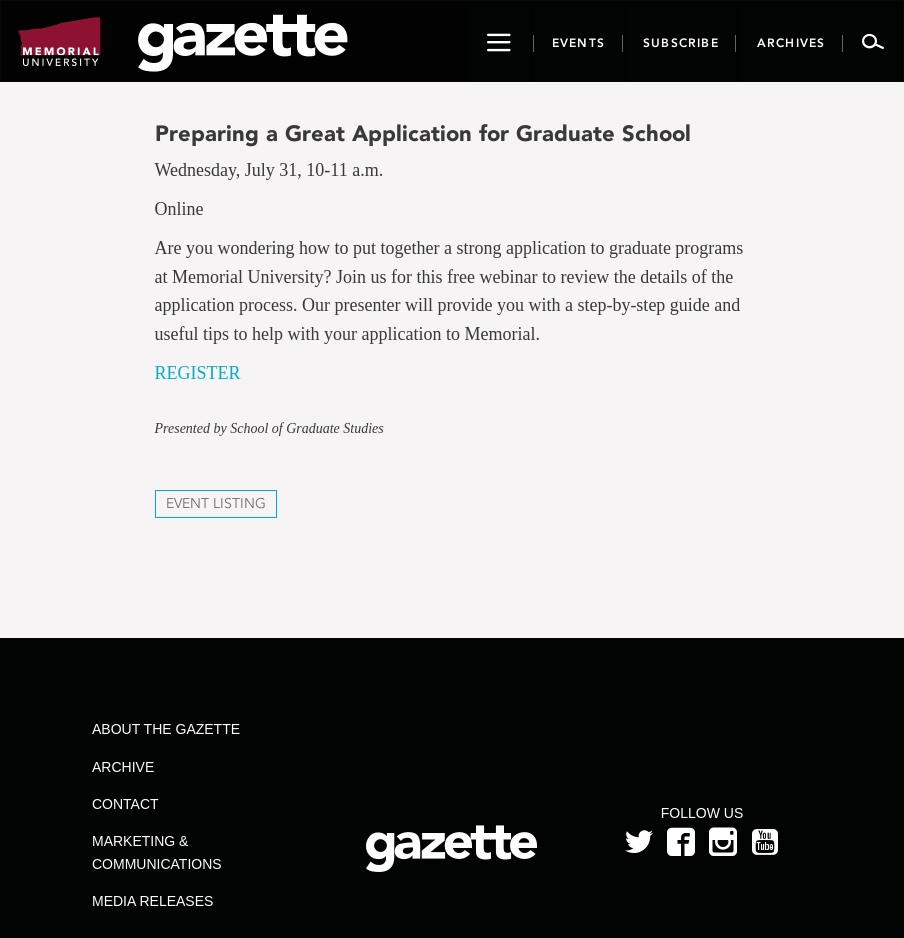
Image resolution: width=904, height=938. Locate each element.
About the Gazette (166, 729)
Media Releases (152, 901)
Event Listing (216, 503)
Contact (125, 804)
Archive (123, 767)
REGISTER (198, 373)
